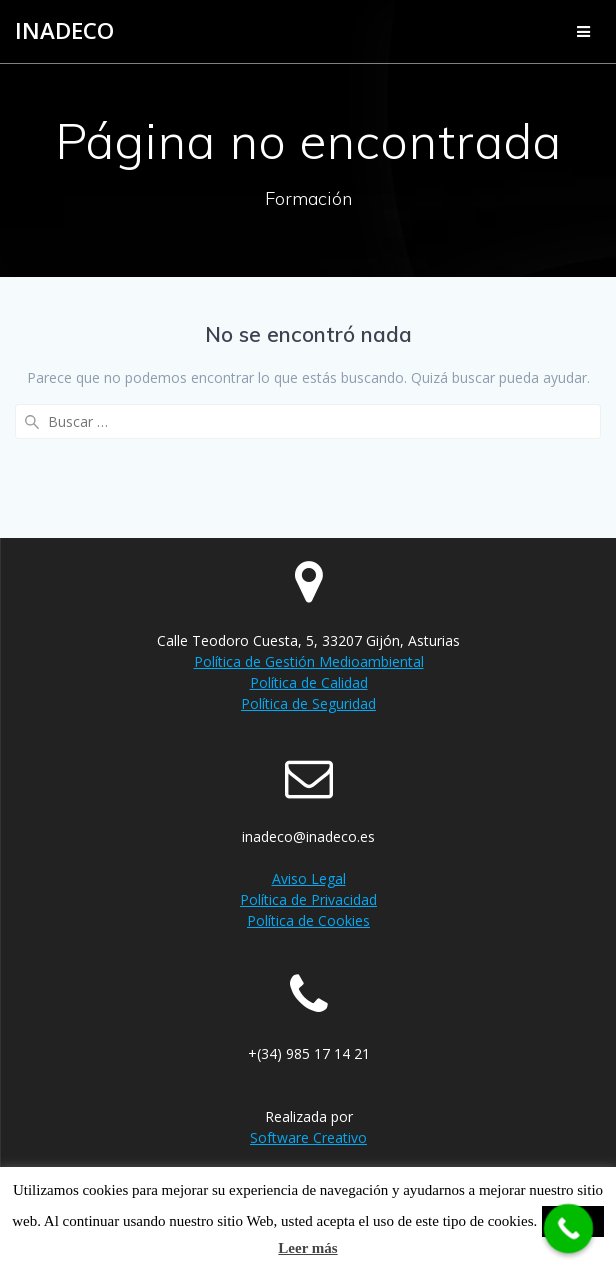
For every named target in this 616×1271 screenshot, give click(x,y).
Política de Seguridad (308, 703)
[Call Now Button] (569, 1229)
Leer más (307, 1248)
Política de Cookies (308, 920)
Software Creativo (308, 1137)
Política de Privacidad (308, 899)
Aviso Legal (309, 878)
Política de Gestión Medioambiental (309, 661)
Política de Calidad (309, 682)
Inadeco (64, 31)
